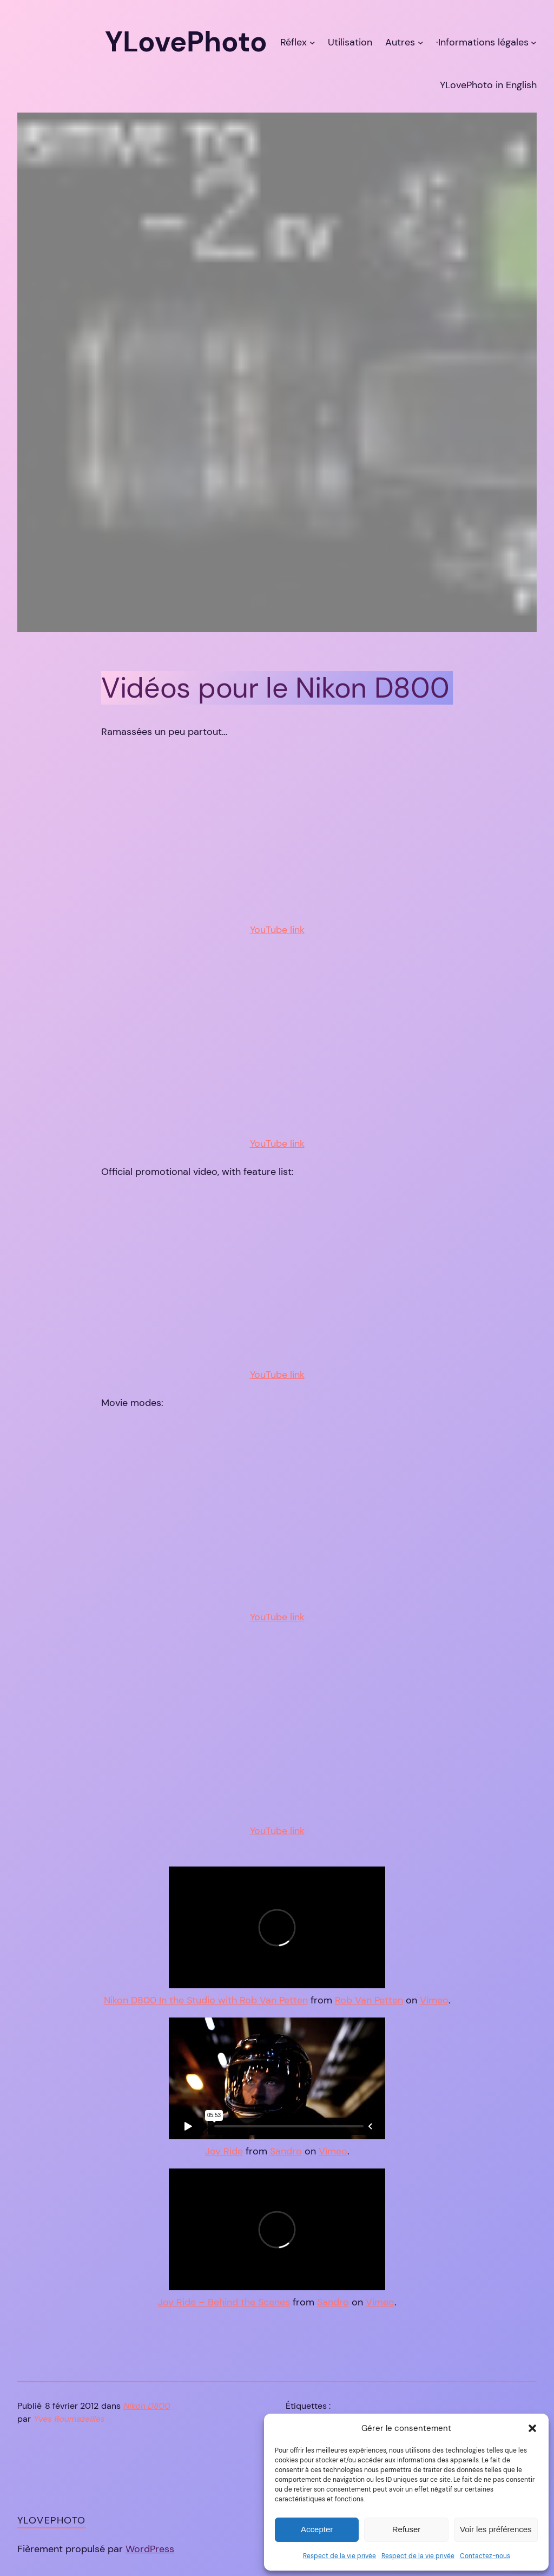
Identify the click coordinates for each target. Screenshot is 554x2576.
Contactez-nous (485, 2556)
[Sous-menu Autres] (421, 42)
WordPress (150, 2549)
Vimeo (434, 2000)
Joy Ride (224, 2151)
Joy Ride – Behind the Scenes (224, 2302)
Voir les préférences (496, 2529)
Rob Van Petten (369, 2000)
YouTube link (277, 930)
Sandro (286, 2151)
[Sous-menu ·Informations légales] (534, 42)
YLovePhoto (51, 2520)
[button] (532, 2428)
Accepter (317, 2529)
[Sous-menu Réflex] (312, 42)
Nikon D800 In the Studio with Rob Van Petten (206, 2000)
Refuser (406, 2529)
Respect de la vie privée (339, 2556)
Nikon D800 (147, 2406)
